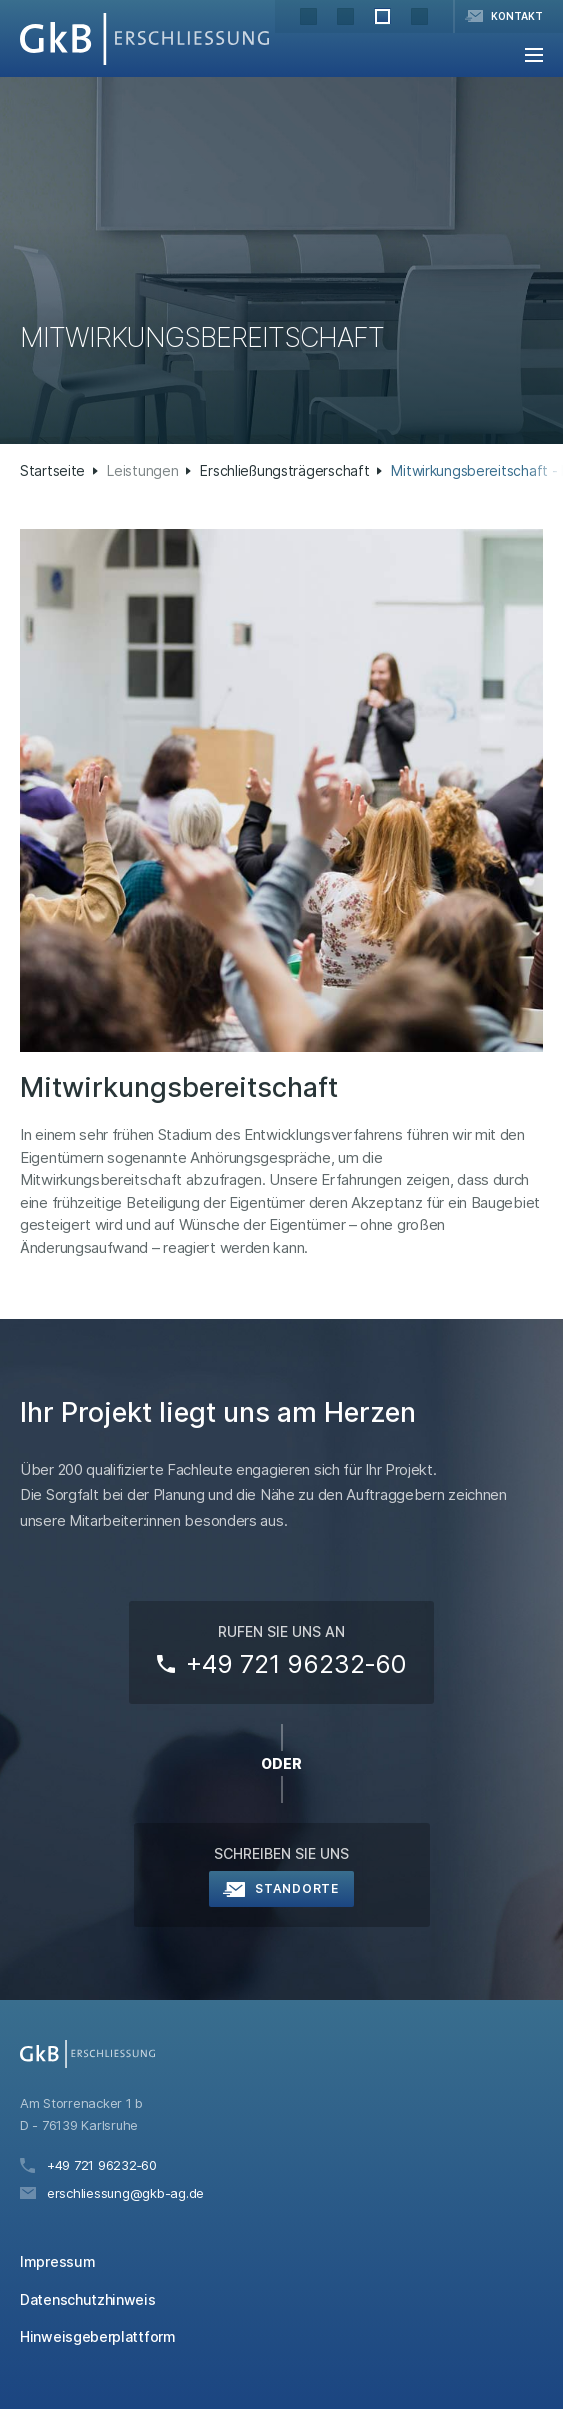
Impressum (57, 2261)
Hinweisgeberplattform (98, 2336)
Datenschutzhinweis (88, 2299)
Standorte (296, 1888)
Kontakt (517, 16)
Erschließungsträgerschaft (284, 470)
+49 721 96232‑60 (296, 1664)
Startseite (52, 470)
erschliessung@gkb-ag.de (125, 2193)
